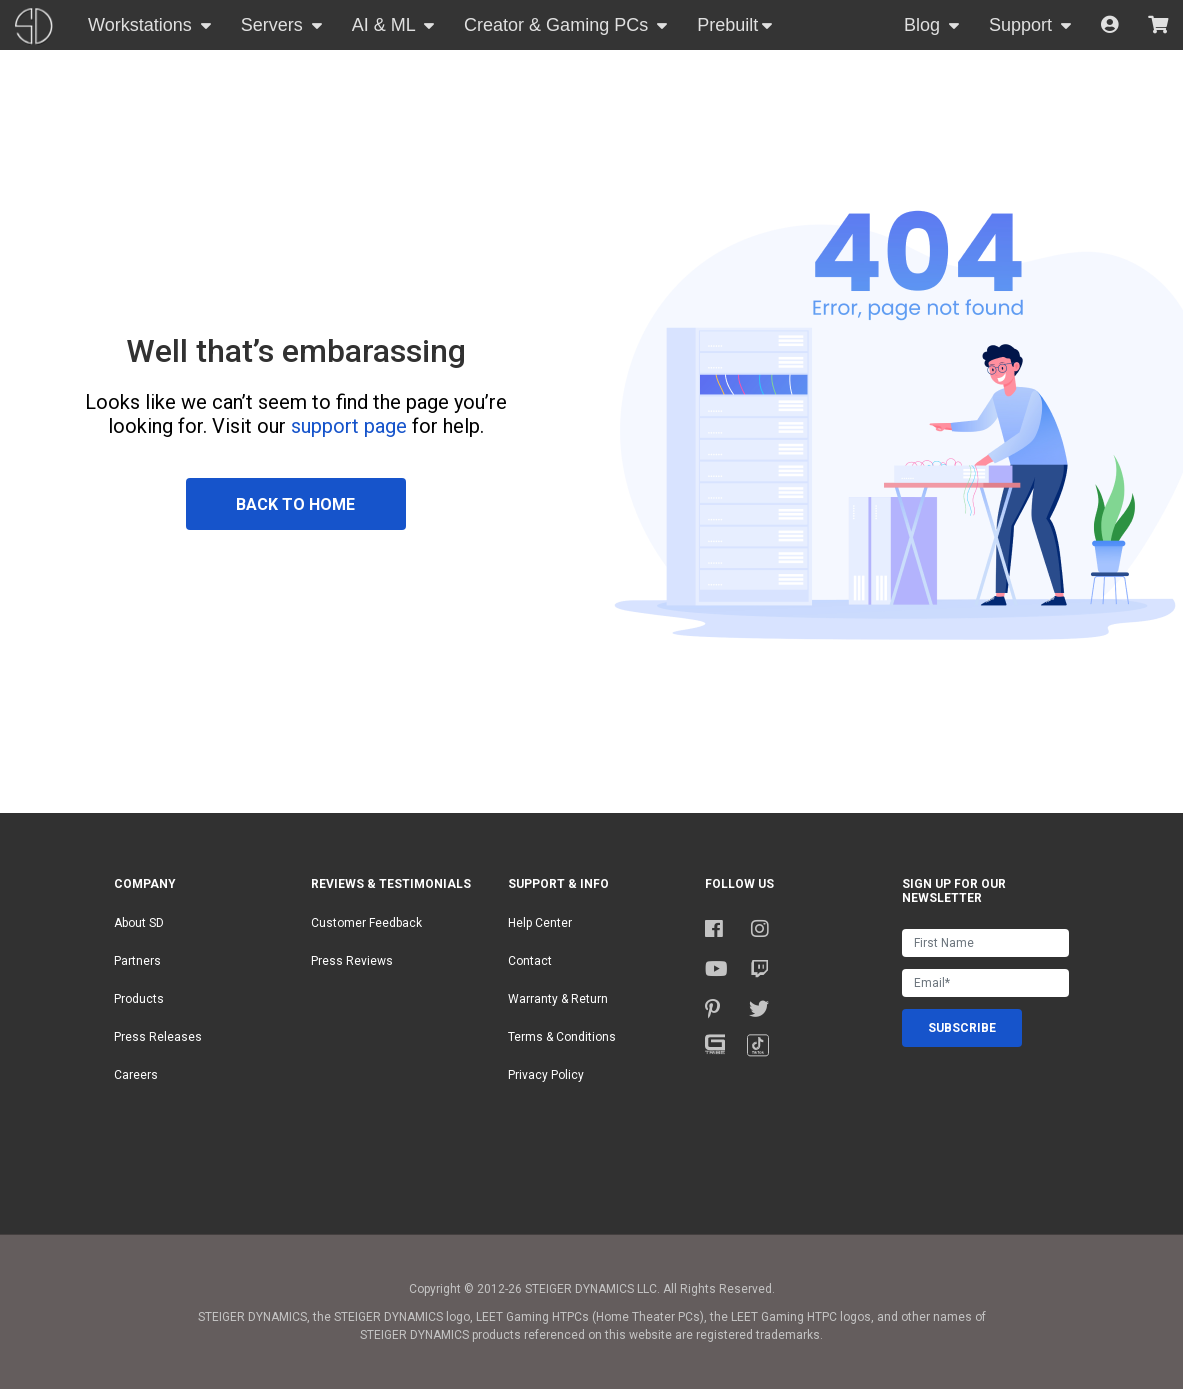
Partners (137, 961)
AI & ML (386, 25)
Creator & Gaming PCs (558, 25)
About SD (139, 923)
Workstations (142, 25)
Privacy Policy (546, 1075)
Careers (136, 1075)
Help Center (540, 923)
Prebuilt (727, 25)
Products (139, 999)
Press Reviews (352, 961)
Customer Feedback (366, 923)
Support (1023, 25)
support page (349, 426)
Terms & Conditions (562, 1037)
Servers (274, 25)
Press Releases (158, 1037)
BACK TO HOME (295, 504)
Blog (924, 25)
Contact (530, 961)
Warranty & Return (558, 999)
